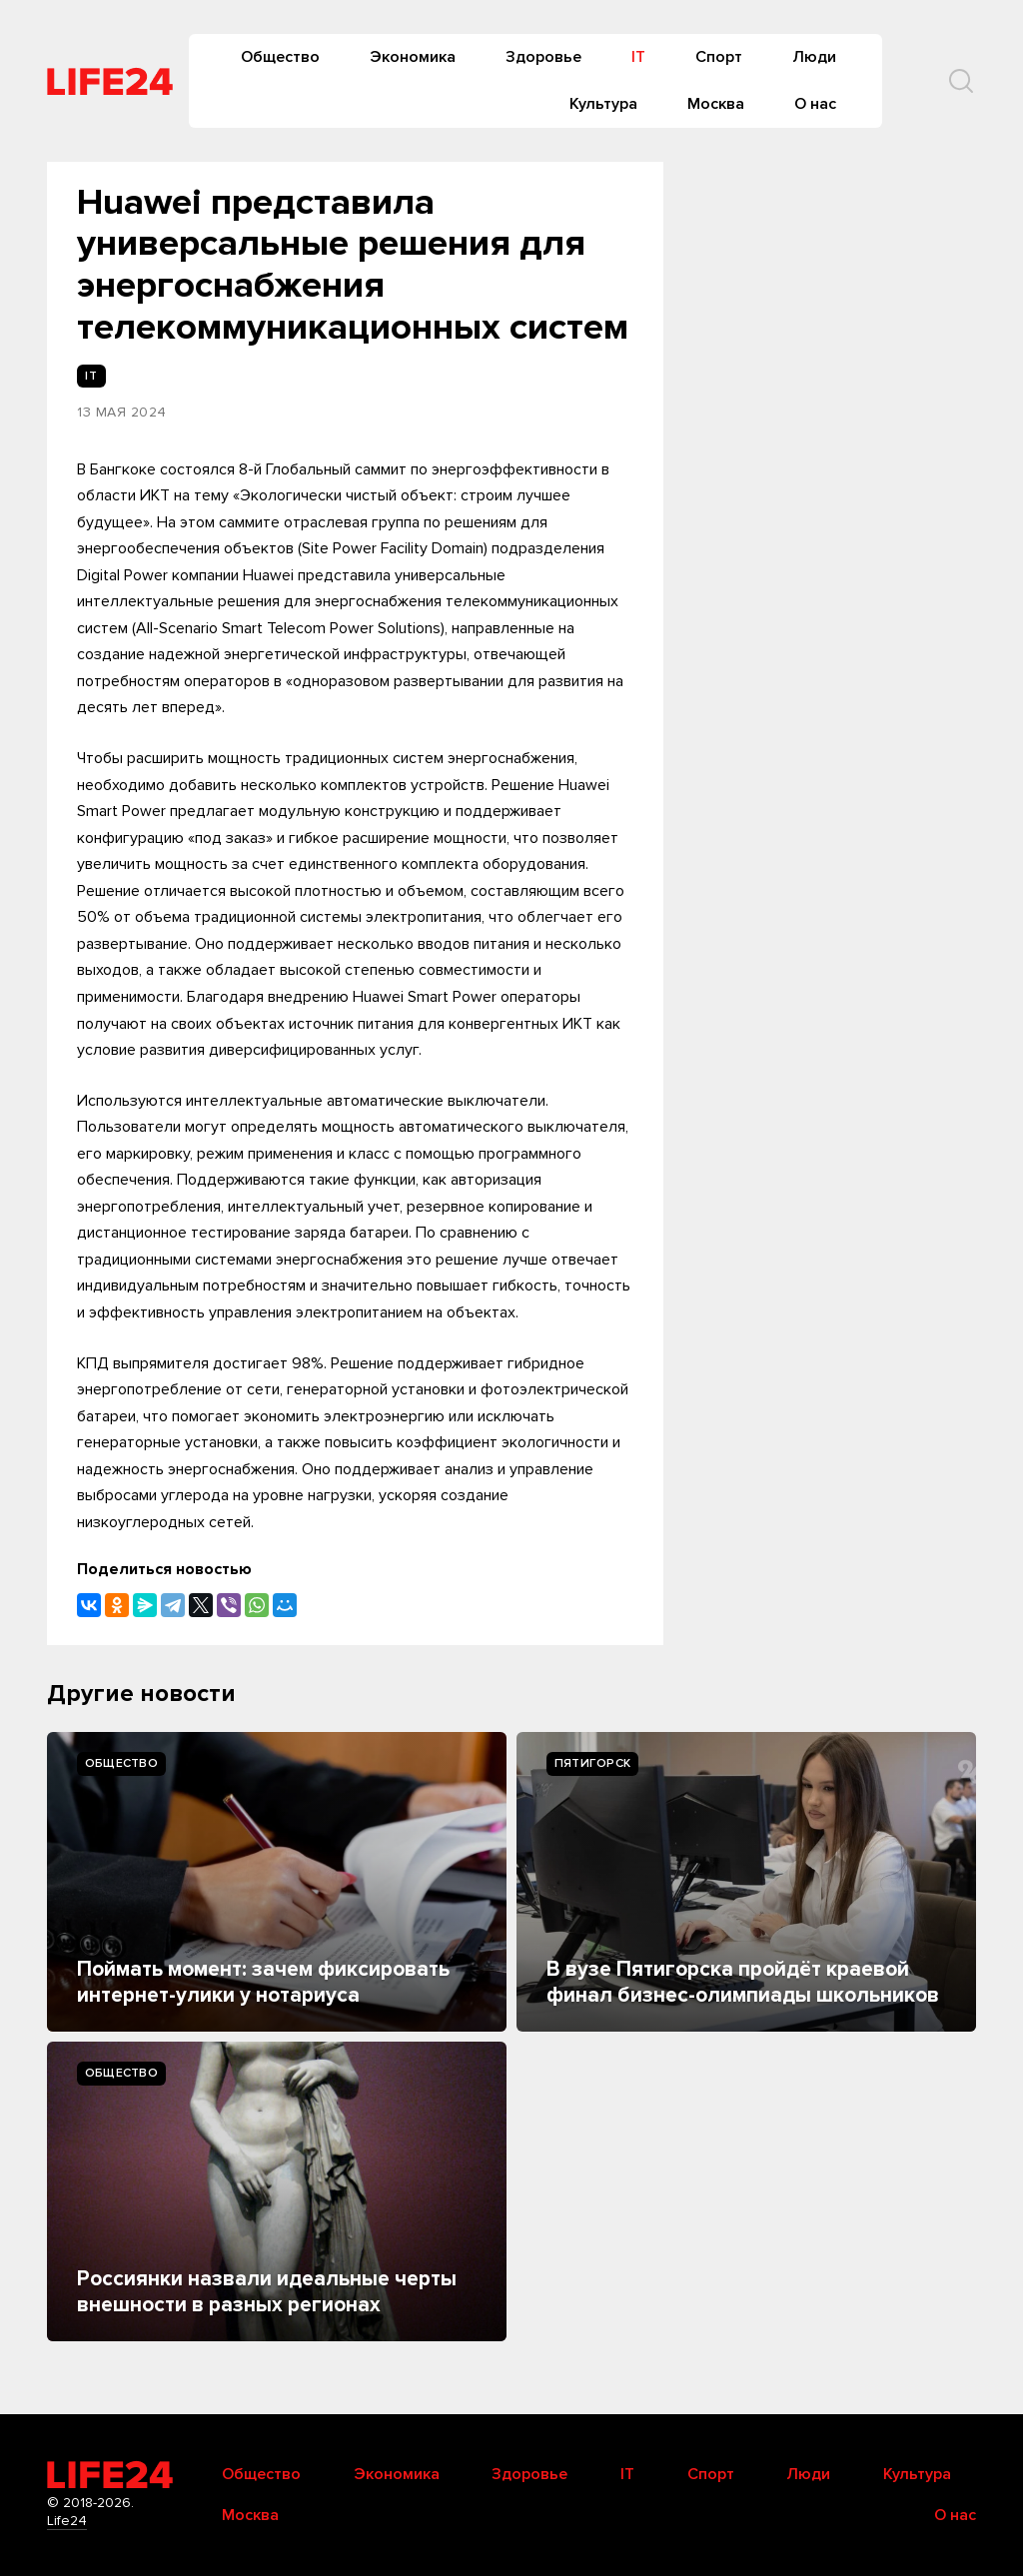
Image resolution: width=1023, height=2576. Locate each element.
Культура (603, 104)
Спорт (718, 57)
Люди (814, 57)
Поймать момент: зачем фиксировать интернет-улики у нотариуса (263, 1982)
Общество (280, 57)
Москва (715, 104)
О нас (815, 104)
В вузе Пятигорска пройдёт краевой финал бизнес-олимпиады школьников (742, 1982)
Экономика (413, 57)
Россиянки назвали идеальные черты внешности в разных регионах (267, 2291)
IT (638, 57)
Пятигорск (592, 1763)
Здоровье (543, 57)
